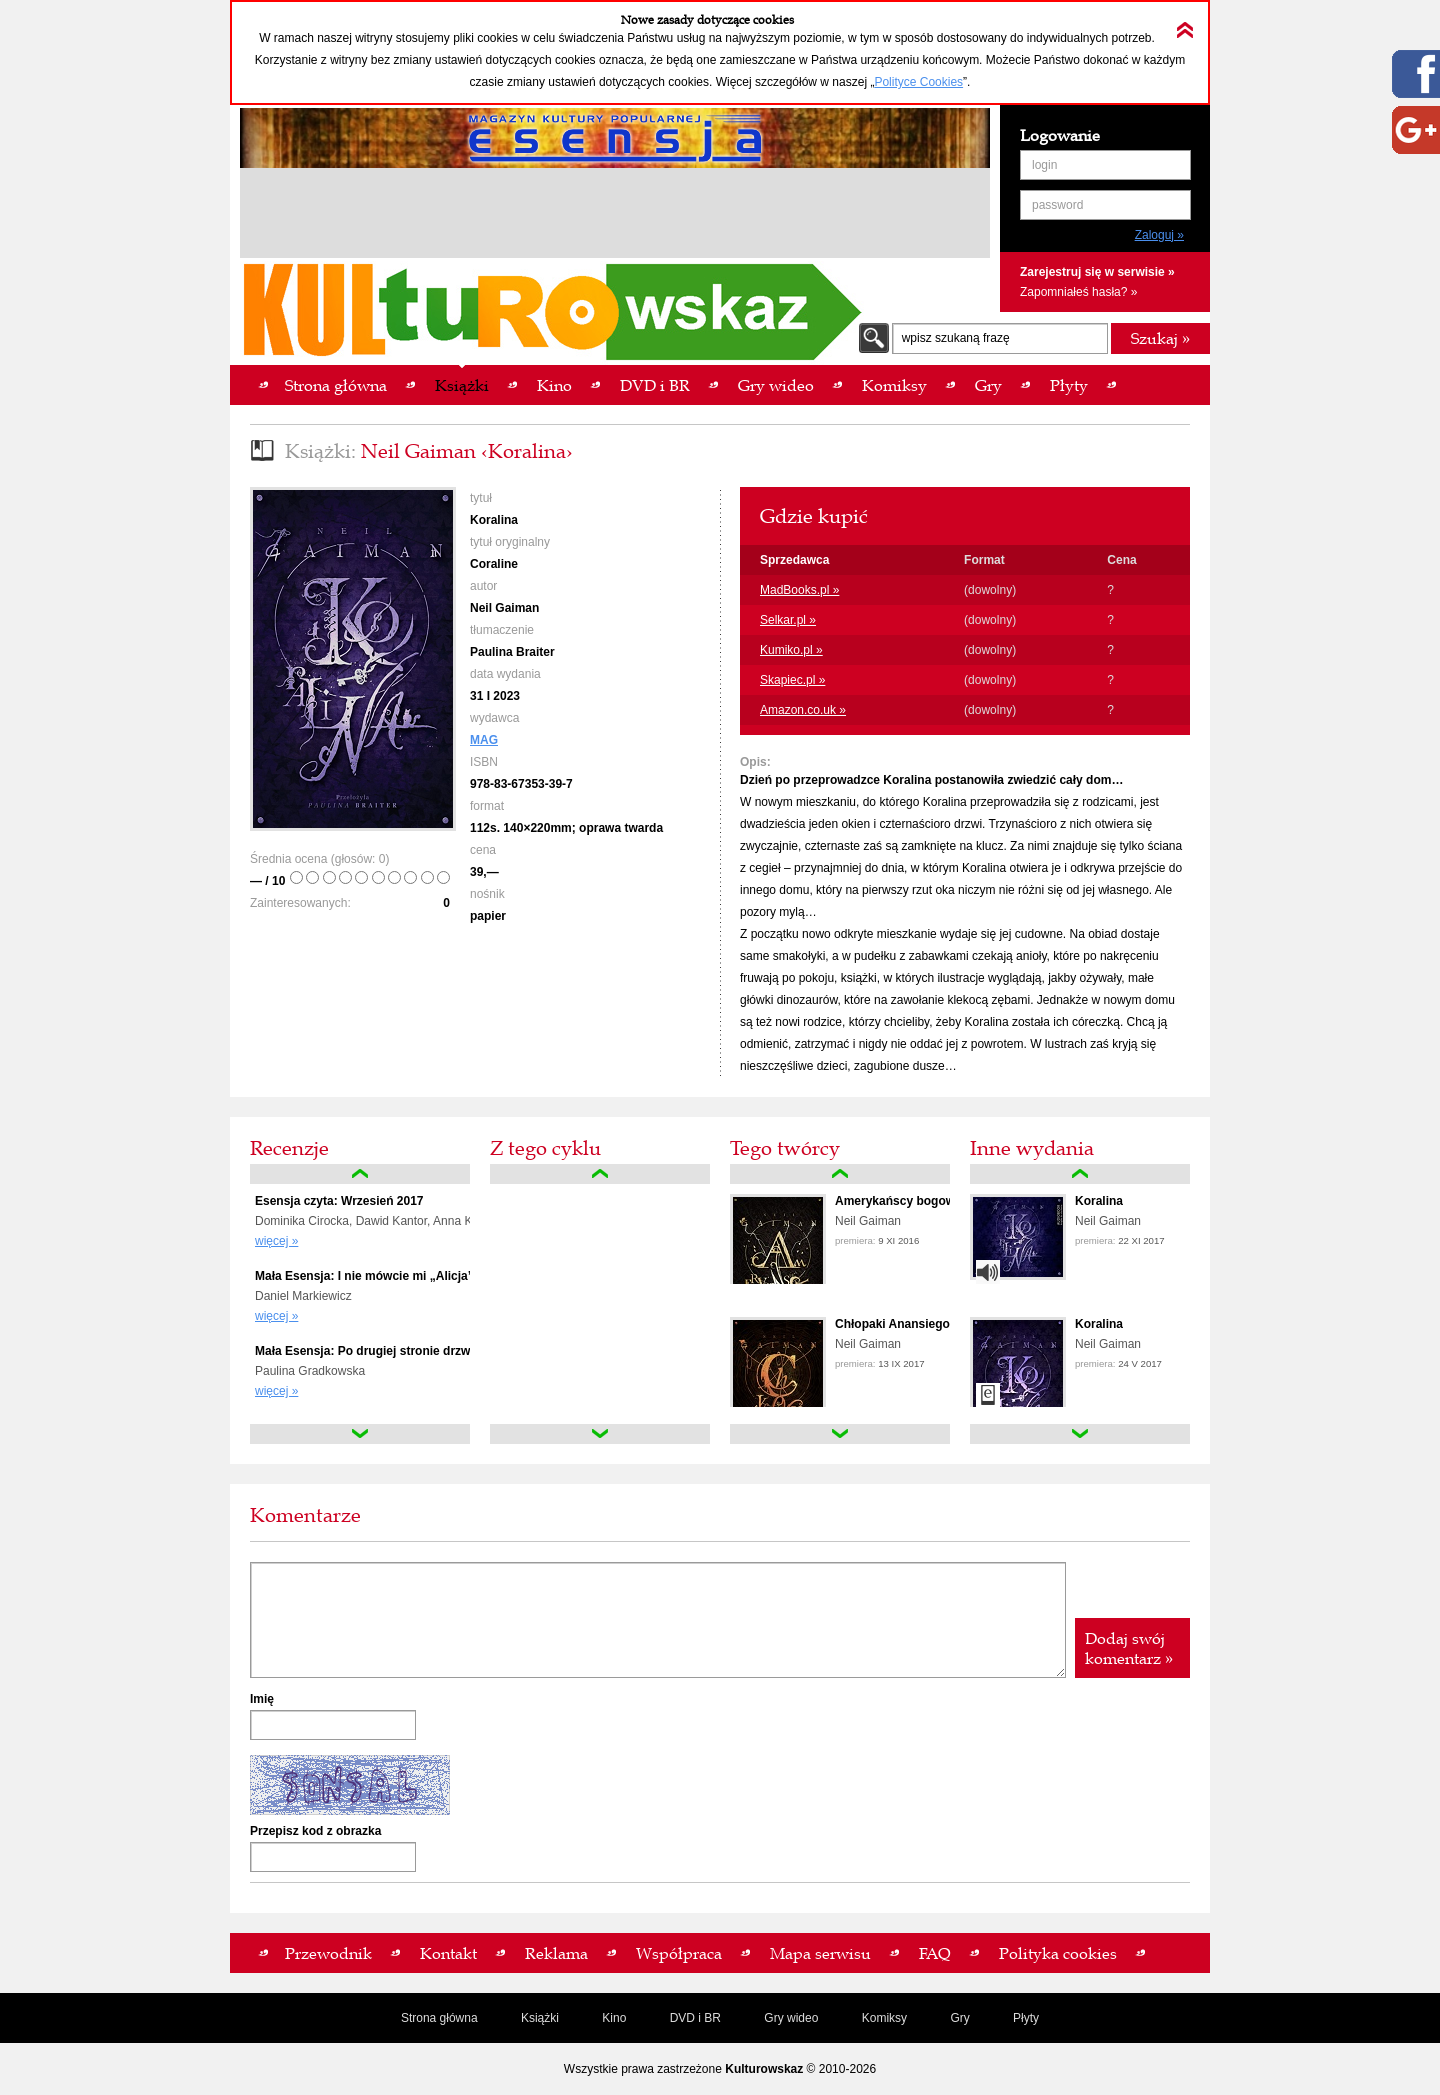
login (1044, 165)
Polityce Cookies (918, 82)
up (360, 1174)
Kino (614, 2018)
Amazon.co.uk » (803, 710)
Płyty (1026, 2018)
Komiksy (884, 2018)
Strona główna (439, 2018)
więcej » (276, 1241)
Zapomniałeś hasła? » (1078, 292)
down (360, 1434)
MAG (484, 740)
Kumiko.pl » (791, 650)
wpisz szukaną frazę (956, 338)
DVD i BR (695, 2018)
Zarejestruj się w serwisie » (1097, 272)
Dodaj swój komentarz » (1129, 1648)
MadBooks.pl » (799, 590)
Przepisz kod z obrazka (315, 1831)
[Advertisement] (615, 216)
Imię (262, 1699)
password (1057, 205)
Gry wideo (791, 2018)
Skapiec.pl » (792, 680)
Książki (540, 2018)
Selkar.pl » (788, 620)
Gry (959, 2018)
